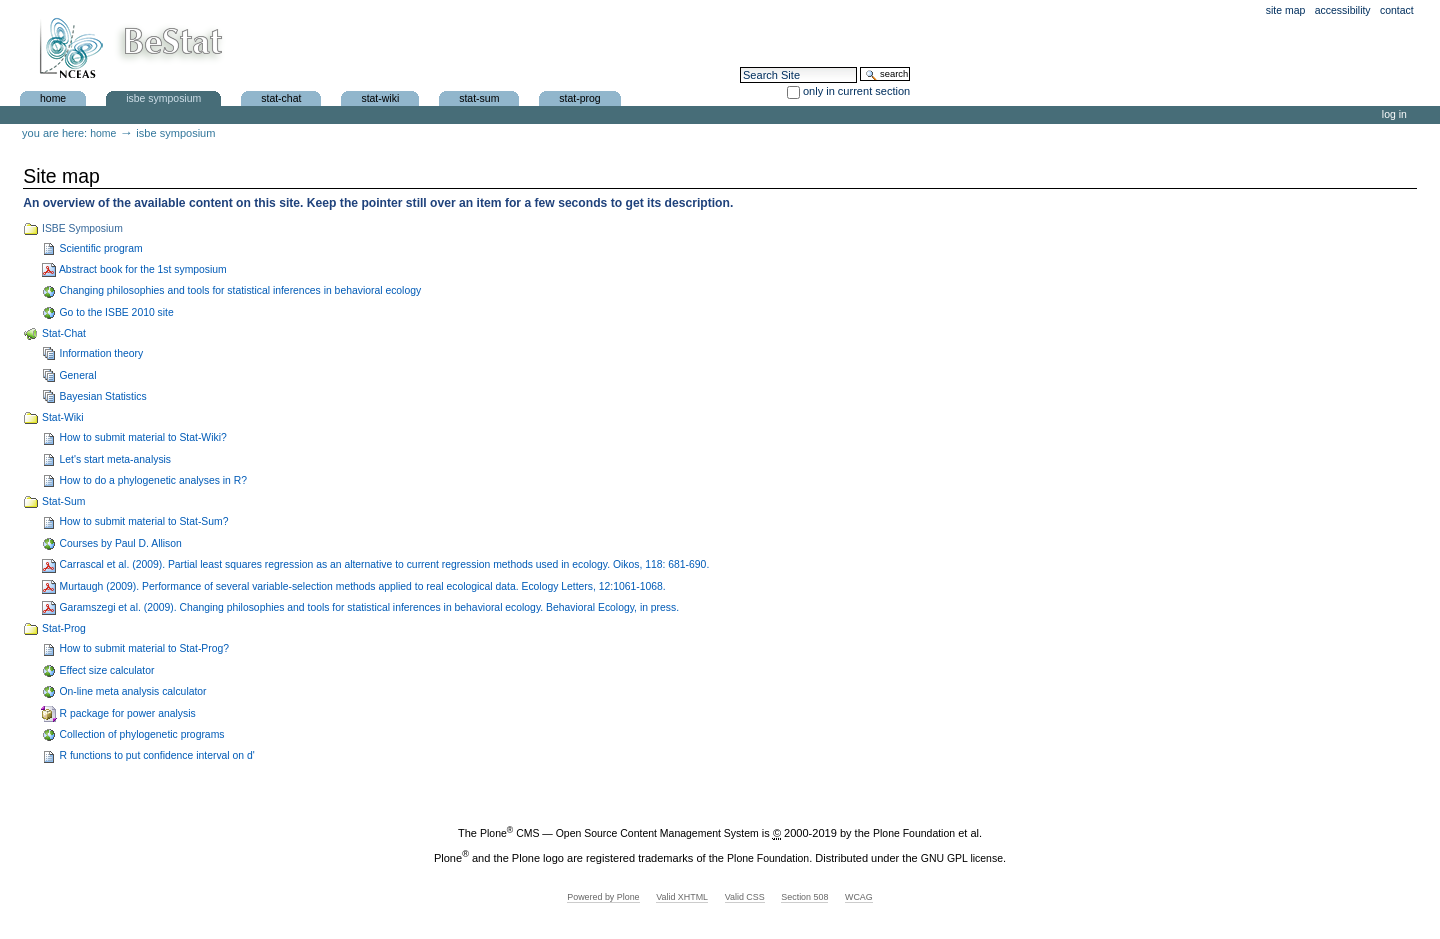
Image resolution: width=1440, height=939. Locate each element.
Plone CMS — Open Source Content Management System (619, 833)
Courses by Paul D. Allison (729, 544)
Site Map (1286, 10)
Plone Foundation (914, 833)
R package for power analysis (729, 714)
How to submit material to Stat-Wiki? (729, 438)
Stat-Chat (281, 97)
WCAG (859, 897)
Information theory (729, 354)
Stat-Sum (479, 97)
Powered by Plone (603, 897)
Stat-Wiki (380, 97)
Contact (1397, 10)
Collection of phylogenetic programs (729, 735)
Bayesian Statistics (729, 397)
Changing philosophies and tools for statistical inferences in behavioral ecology (729, 291)
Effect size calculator (729, 671)
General (729, 376)
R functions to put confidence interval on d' (729, 756)
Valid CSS (745, 897)
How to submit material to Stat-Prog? (729, 649)
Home (53, 97)
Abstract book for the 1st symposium (729, 270)
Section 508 (804, 897)
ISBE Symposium (163, 97)
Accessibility (1343, 10)
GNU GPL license (962, 857)
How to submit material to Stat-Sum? (729, 522)
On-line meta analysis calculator (729, 692)
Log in (1394, 114)
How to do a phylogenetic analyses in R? (729, 481)
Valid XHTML (682, 897)
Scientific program (729, 249)
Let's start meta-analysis (729, 460)
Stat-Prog (579, 97)
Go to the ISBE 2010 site (729, 313)
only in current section (856, 91)
